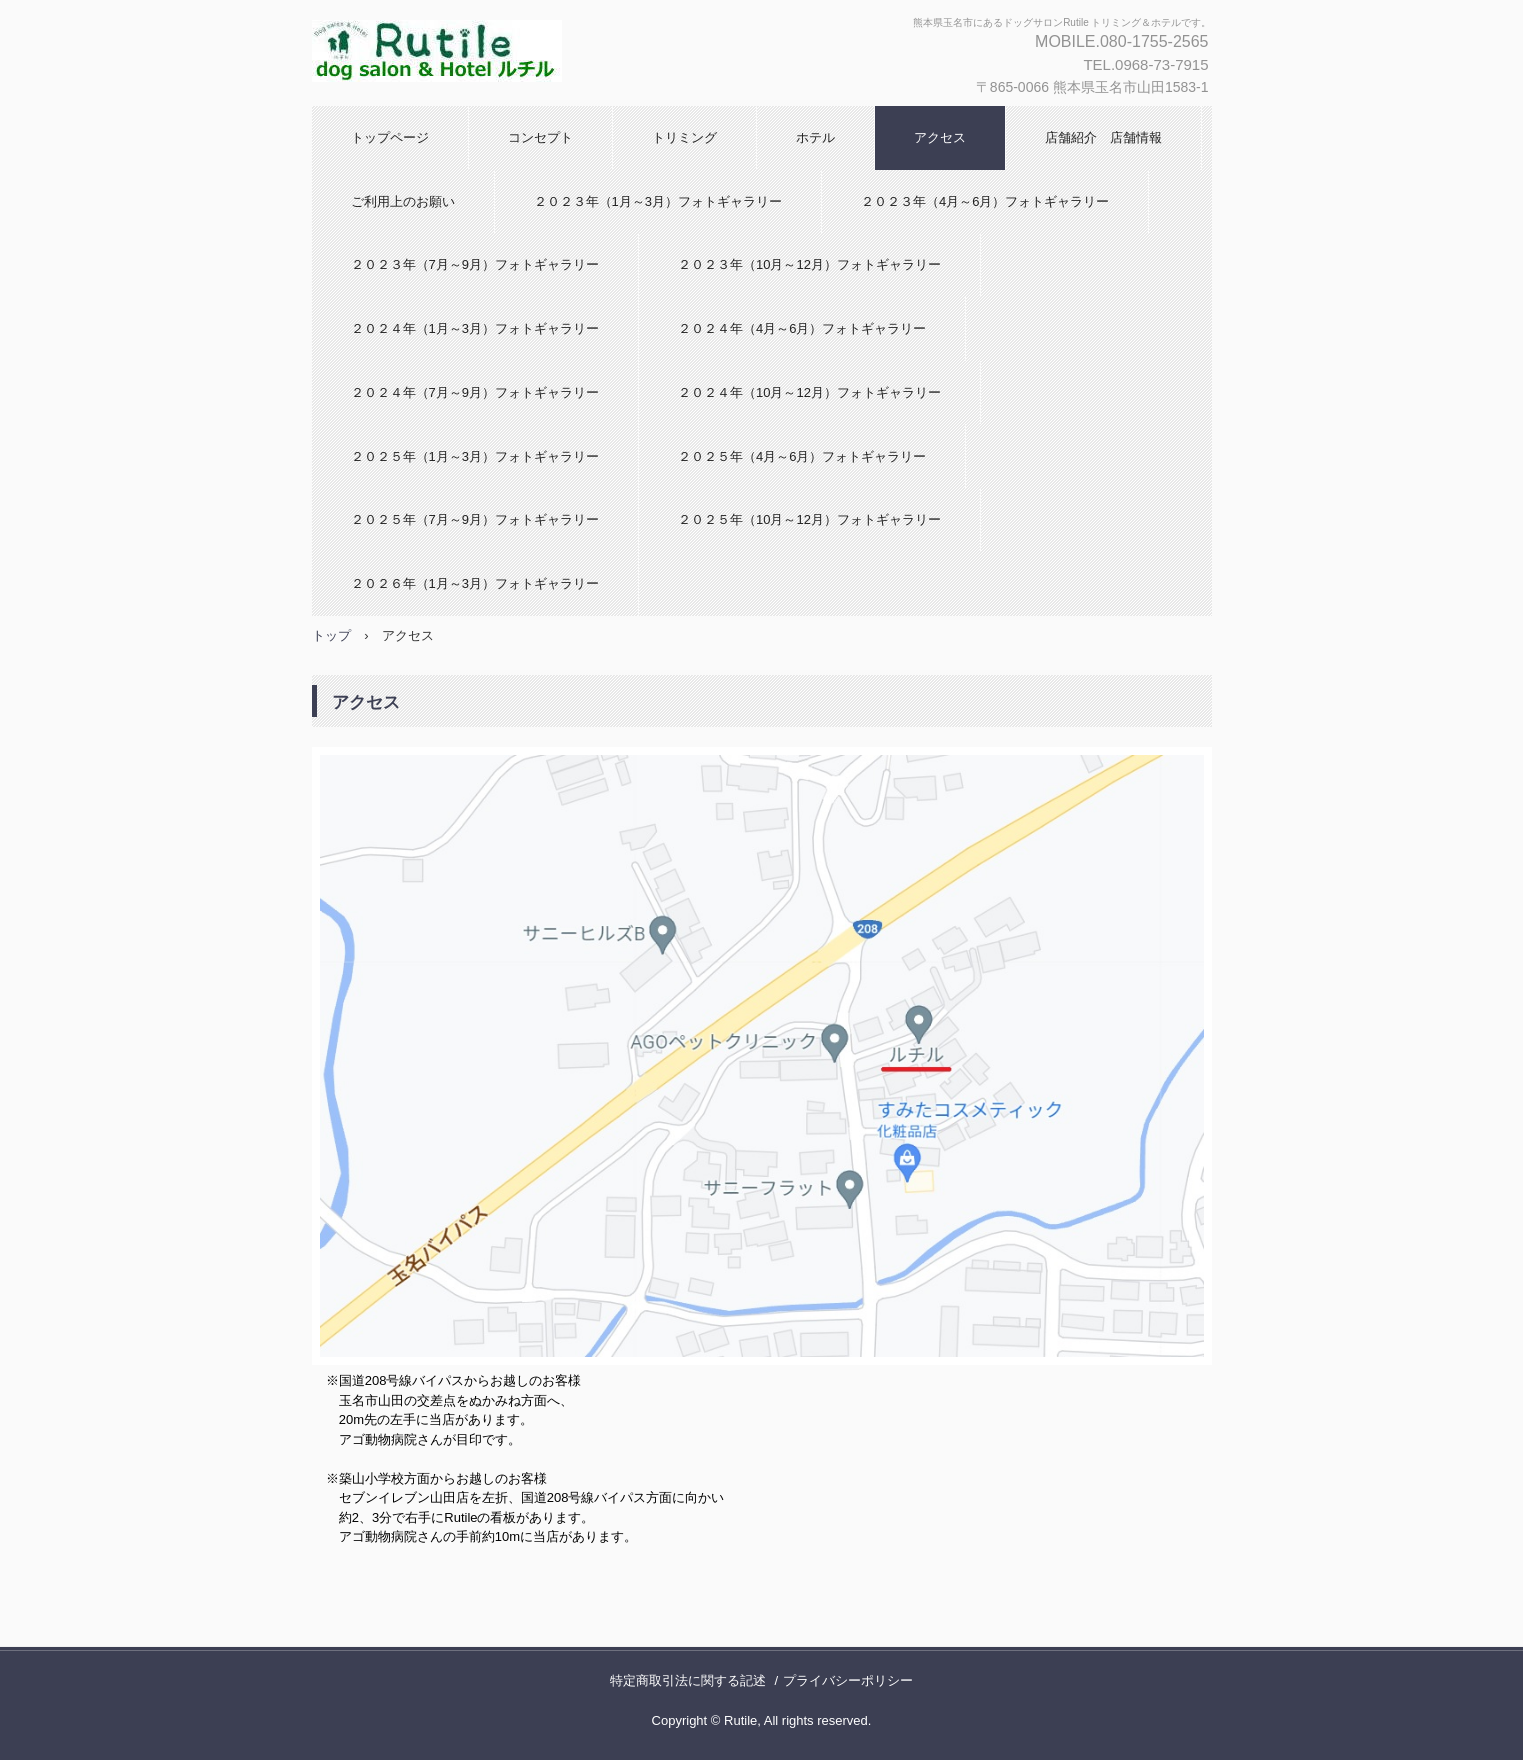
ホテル (815, 137)
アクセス (940, 137)
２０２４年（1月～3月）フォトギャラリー (475, 328)
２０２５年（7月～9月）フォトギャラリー (475, 519)
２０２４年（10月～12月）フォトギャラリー (809, 392)
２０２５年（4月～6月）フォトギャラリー (802, 456)
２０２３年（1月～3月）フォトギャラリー (658, 201)
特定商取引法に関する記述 (688, 1680)
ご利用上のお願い (403, 201)
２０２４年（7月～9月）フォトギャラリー (475, 392)
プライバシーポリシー (848, 1680)
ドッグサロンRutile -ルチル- (548, 53)
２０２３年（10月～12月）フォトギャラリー (809, 264)
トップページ (390, 137)
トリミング (684, 137)
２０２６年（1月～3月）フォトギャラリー (475, 583)
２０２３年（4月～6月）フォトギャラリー (985, 201)
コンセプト (540, 137)
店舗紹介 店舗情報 (1103, 137)
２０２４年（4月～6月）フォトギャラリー (802, 328)
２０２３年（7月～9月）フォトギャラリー (475, 264)
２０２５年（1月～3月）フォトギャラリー (475, 456)
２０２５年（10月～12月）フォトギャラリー (809, 519)
